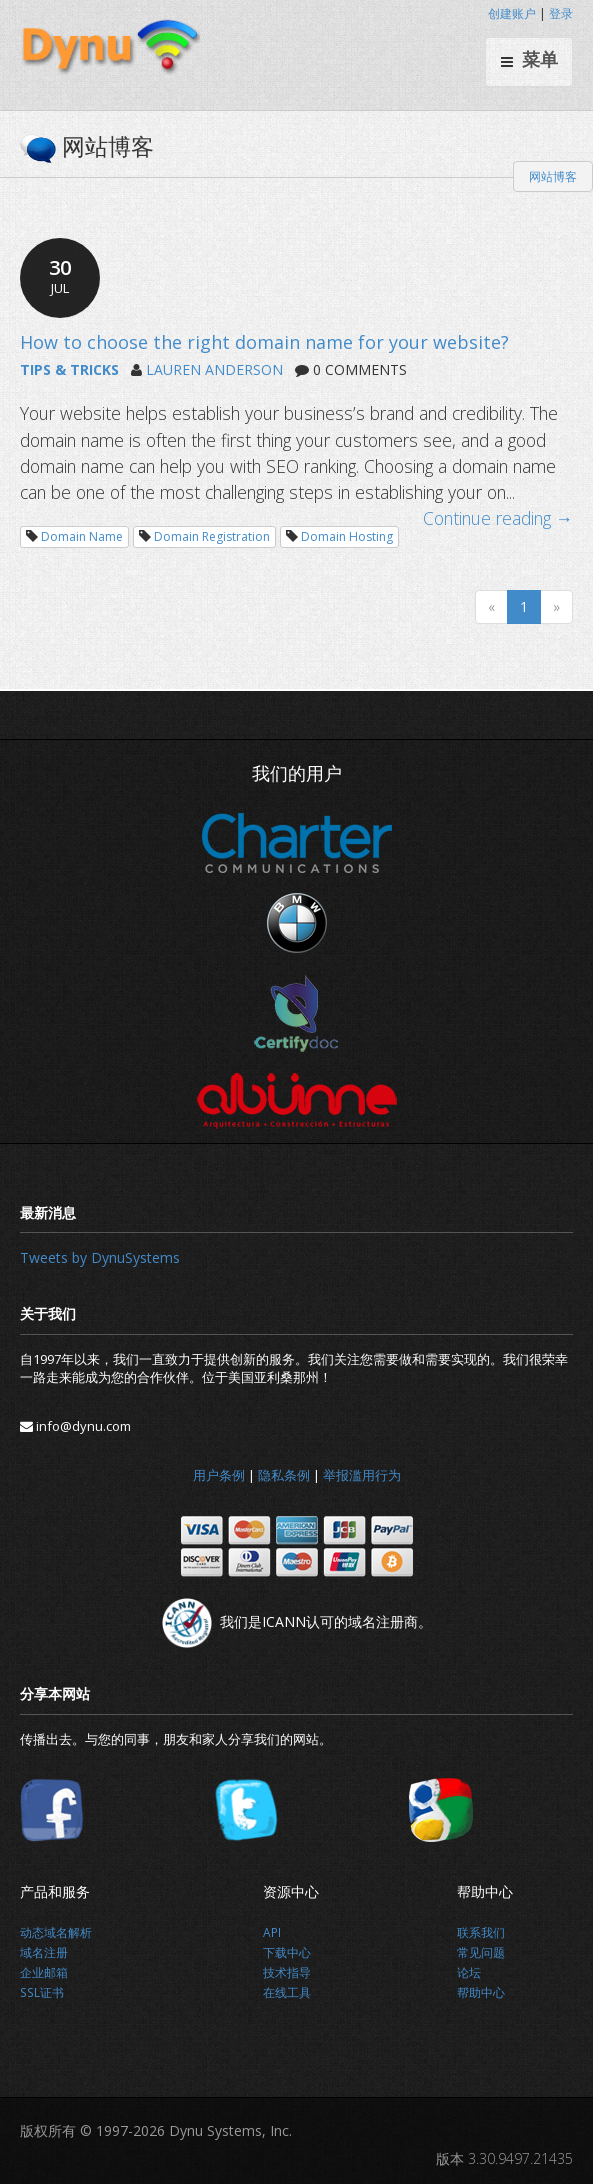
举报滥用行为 (362, 1475)
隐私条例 (284, 1475)
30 (60, 276)
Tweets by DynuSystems (100, 1257)
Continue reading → (498, 518)
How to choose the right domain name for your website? (264, 342)
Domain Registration (212, 536)
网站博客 (553, 176)
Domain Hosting (347, 536)
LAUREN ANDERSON (214, 369)
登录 (561, 13)
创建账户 (512, 13)
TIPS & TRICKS (69, 369)
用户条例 (219, 1475)
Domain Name (82, 536)
